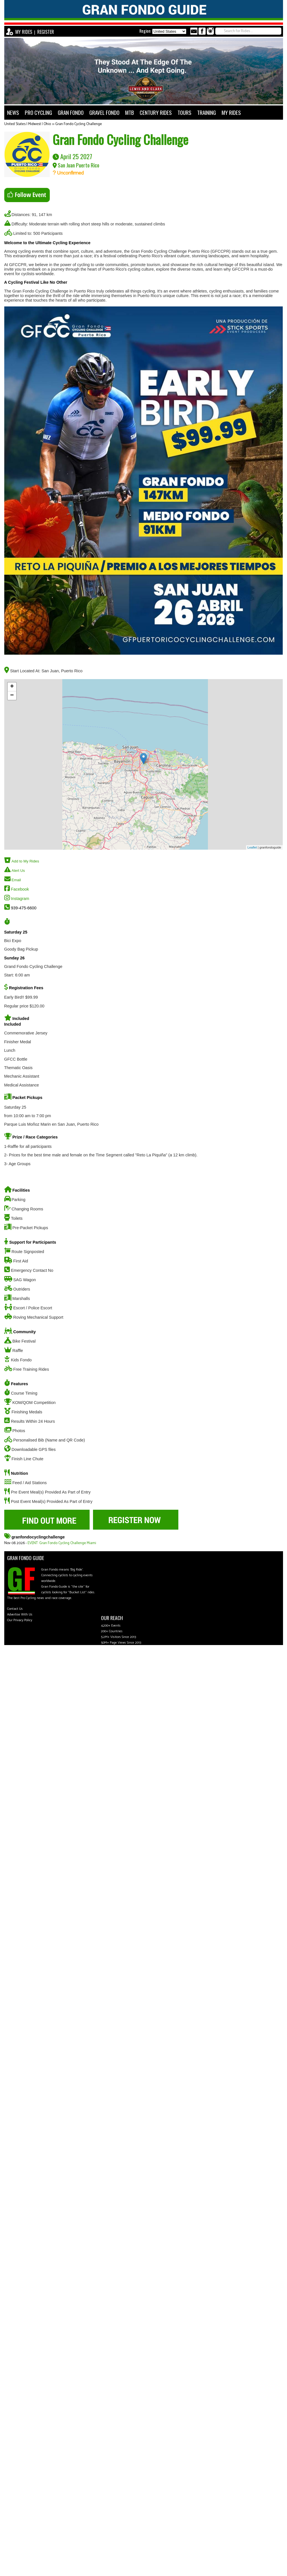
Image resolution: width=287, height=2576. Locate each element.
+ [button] (12, 687)
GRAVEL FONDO (104, 112)
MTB (129, 112)
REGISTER (45, 31)
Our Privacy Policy (19, 1620)
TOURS (184, 112)
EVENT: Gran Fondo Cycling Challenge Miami (62, 1543)
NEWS (13, 112)
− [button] (12, 695)
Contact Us (15, 1608)
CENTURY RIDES (156, 112)
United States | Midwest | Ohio (27, 124)
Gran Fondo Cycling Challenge (78, 124)
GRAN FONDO (71, 112)
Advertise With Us (19, 1614)
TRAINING (206, 112)
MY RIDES (23, 31)
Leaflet (252, 847)
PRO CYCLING (38, 112)
